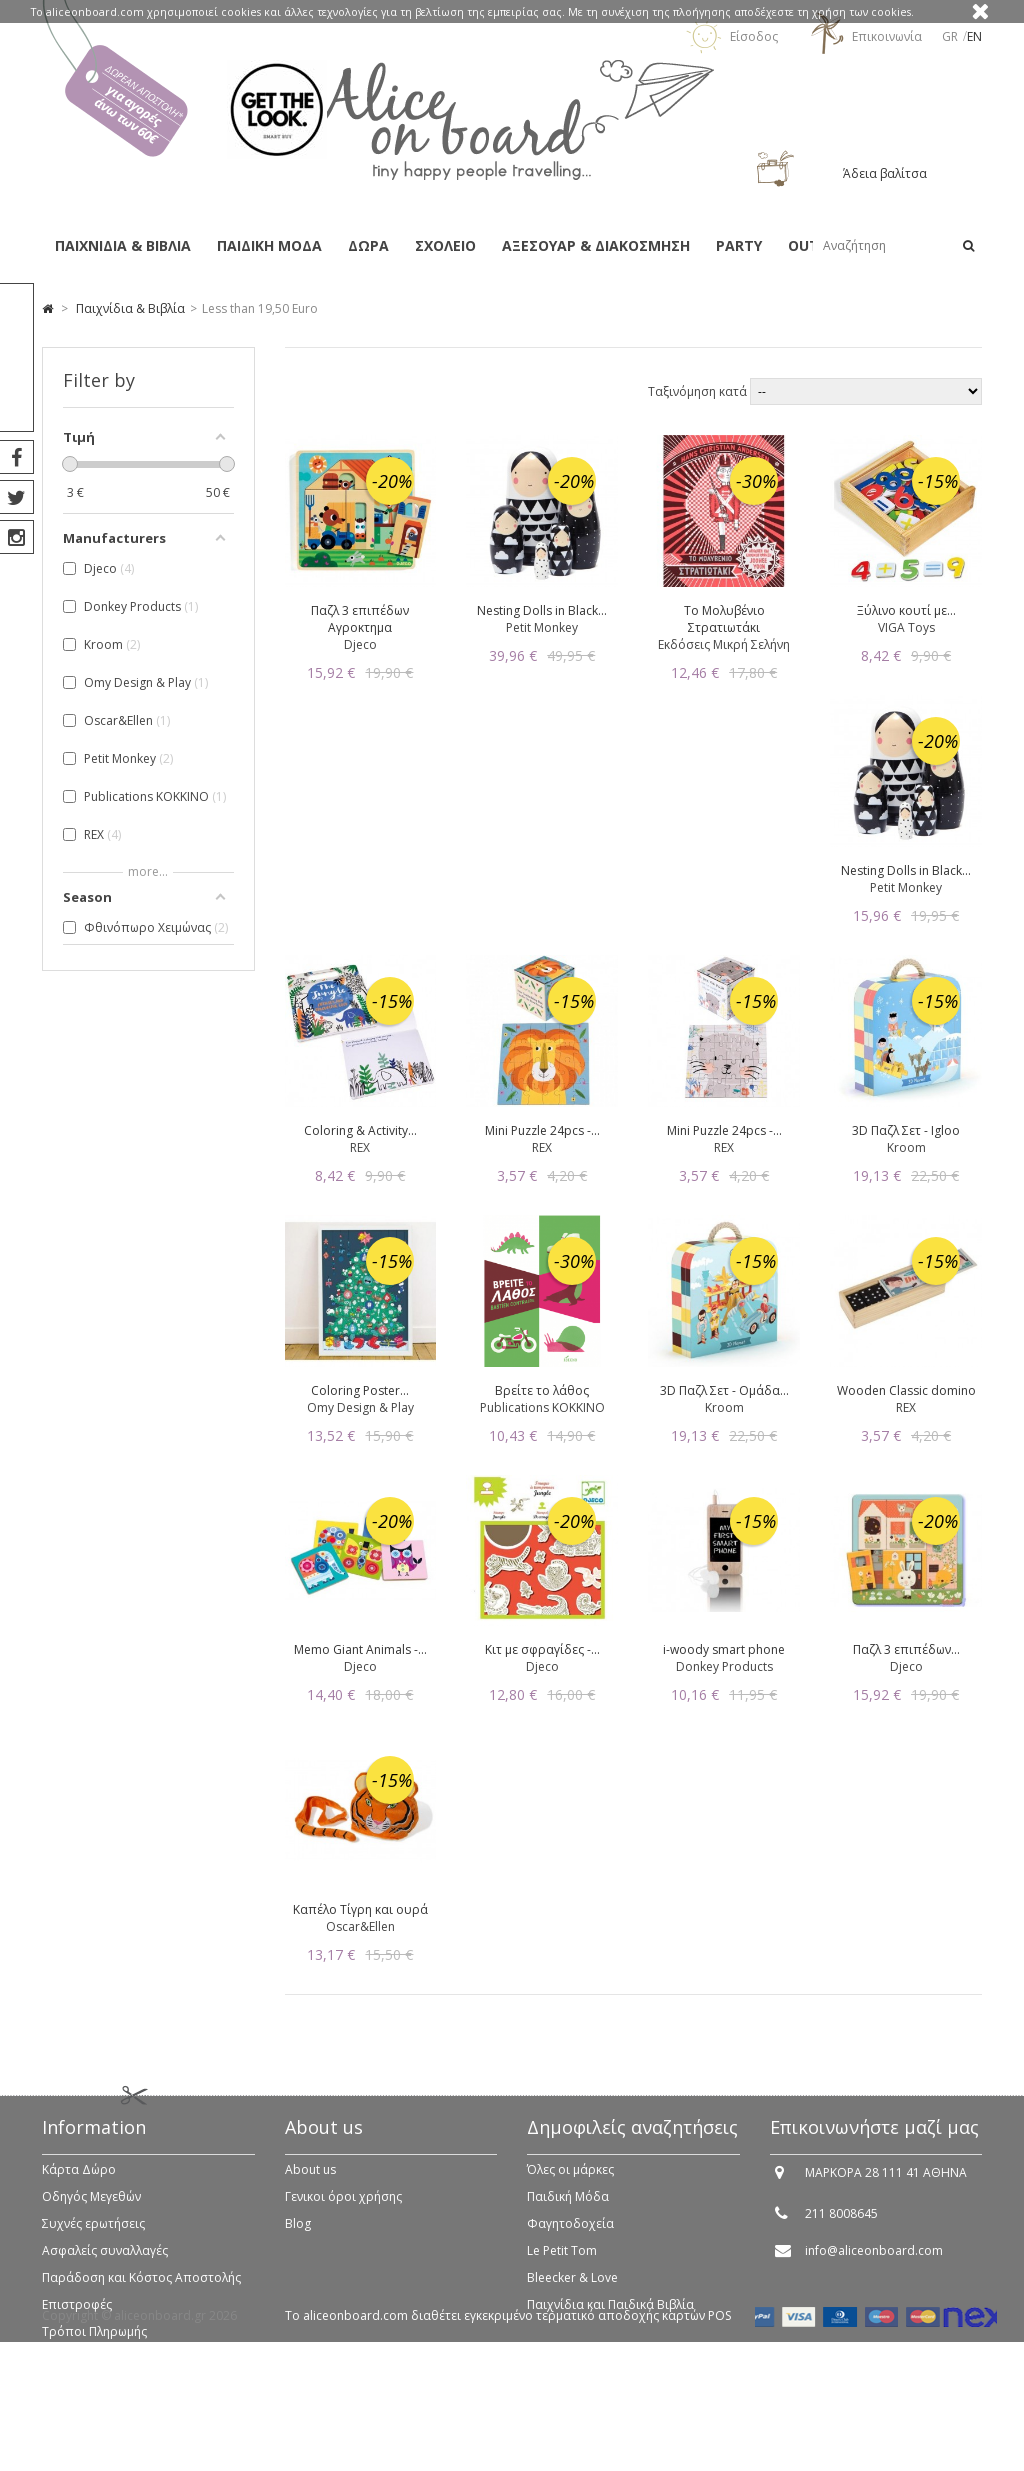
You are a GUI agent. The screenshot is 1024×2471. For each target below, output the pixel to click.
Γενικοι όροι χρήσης (343, 2210)
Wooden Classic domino (906, 1390)
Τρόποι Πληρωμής (94, 2345)
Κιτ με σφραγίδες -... (542, 1649)
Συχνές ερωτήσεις (93, 2237)
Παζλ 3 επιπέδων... (906, 1649)
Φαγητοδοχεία (570, 2237)
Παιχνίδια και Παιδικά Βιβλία (610, 2318)
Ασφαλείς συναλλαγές (105, 2264)
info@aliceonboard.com (874, 2264)
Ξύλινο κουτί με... (906, 610)
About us (310, 2183)
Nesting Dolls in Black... (542, 610)
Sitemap (65, 2372)
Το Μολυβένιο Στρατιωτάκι (724, 619)
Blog (298, 2237)
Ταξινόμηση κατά (699, 391)
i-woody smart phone (724, 1649)
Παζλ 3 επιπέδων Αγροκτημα (360, 619)
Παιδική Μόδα (568, 2210)
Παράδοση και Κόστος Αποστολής (141, 2291)
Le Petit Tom (562, 2264)
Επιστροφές (77, 2318)
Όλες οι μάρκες (570, 2183)
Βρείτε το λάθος (542, 1390)
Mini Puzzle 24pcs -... (542, 1130)
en (974, 36)
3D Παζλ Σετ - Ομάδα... (724, 1390)
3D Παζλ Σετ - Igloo (906, 1130)
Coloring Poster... (360, 1390)
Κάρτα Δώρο (79, 2183)
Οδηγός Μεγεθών (91, 2210)
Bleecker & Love (572, 2291)
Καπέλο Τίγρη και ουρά (360, 1909)
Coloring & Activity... (360, 1130)
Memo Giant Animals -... (360, 1649)
